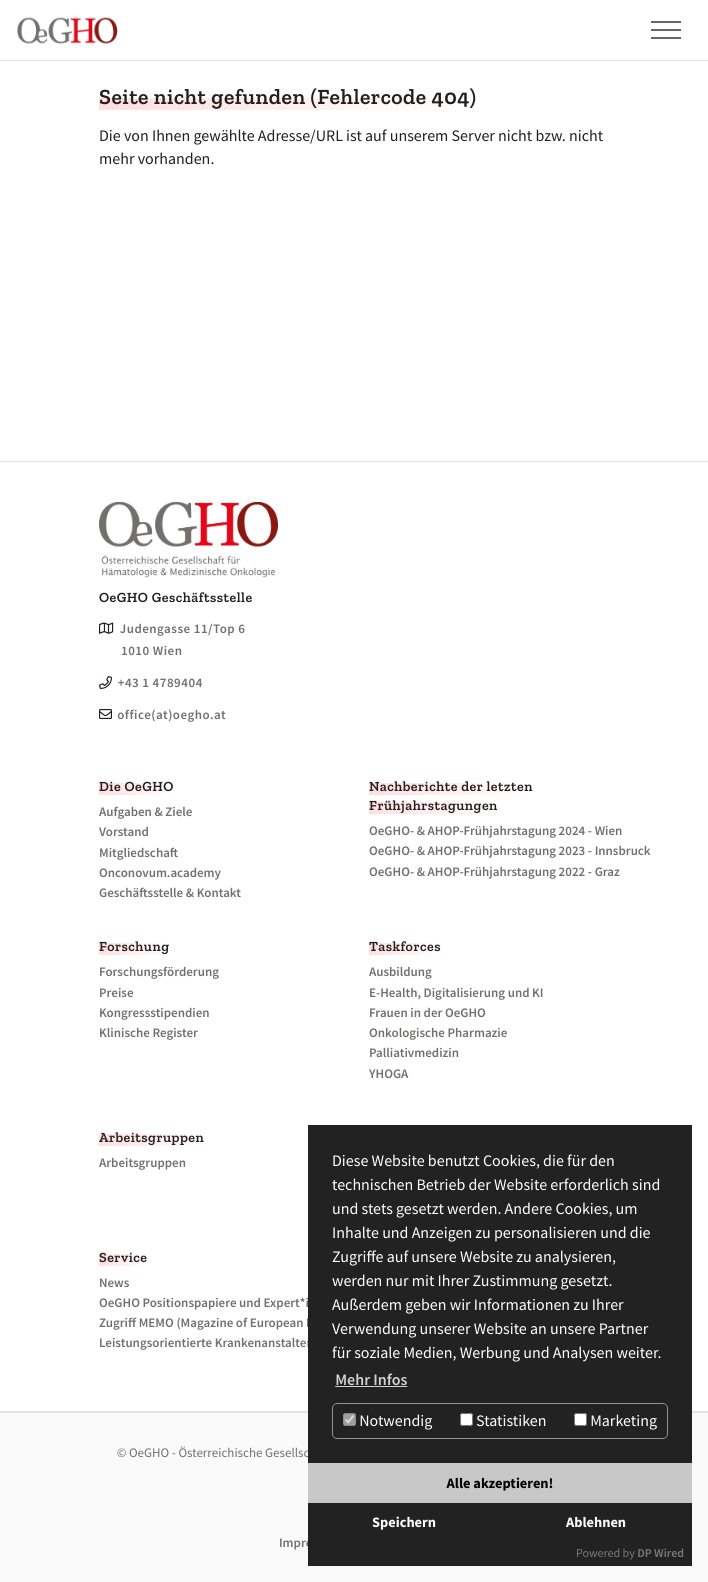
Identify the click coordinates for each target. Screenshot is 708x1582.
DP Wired (660, 1553)
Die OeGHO (136, 786)
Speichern (404, 1522)
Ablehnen (596, 1522)
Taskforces (405, 946)
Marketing (615, 1421)
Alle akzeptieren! (500, 1483)
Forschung (134, 946)
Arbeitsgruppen (151, 1137)
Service (123, 1257)
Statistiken (503, 1421)
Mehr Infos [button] (371, 1380)
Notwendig (387, 1421)
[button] (655, 30)
